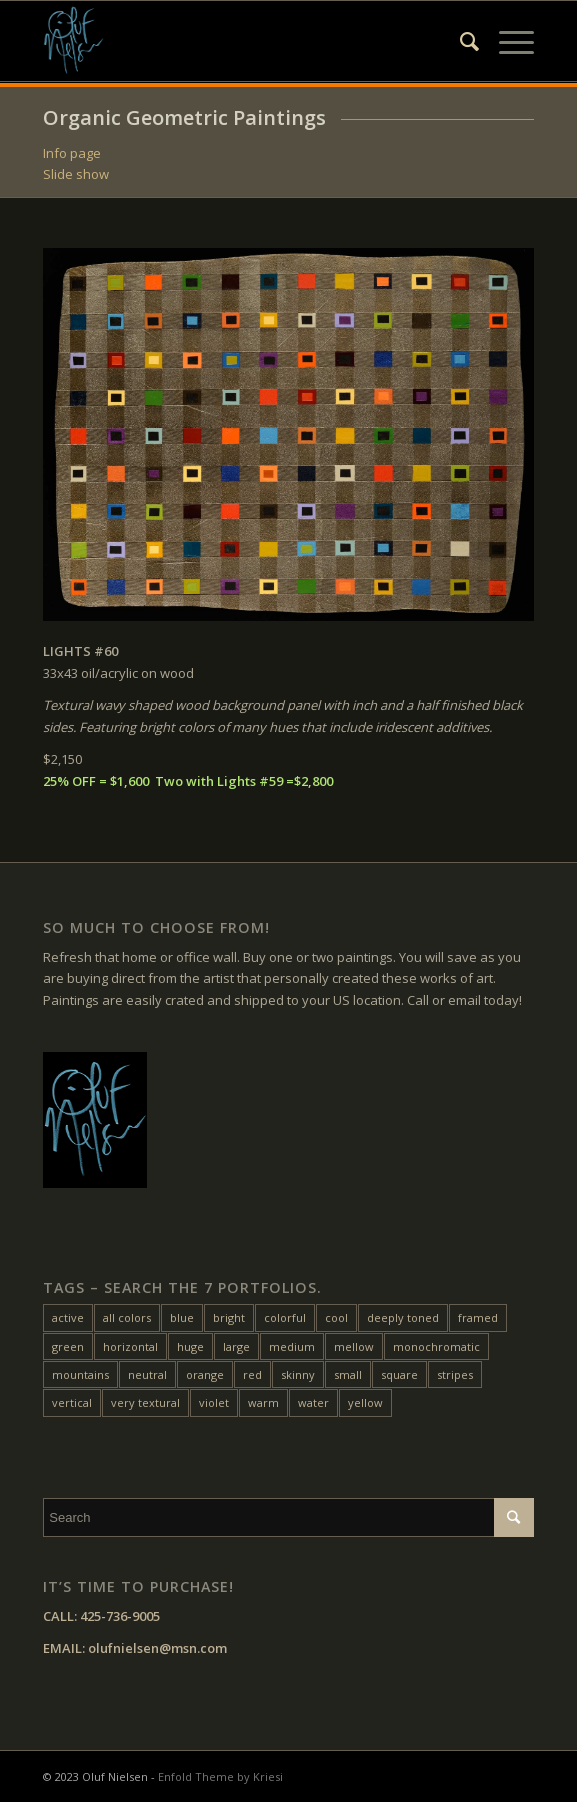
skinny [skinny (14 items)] (298, 1374)
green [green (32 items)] (68, 1346)
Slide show (76, 174)
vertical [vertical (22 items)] (72, 1402)
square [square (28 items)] (399, 1374)
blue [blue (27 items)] (182, 1317)
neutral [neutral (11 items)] (147, 1374)
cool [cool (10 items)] (336, 1317)
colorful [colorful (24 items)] (285, 1317)
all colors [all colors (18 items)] (127, 1317)
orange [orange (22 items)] (205, 1374)
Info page (72, 153)
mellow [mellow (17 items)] (354, 1346)
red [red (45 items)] (252, 1374)
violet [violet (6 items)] (214, 1402)
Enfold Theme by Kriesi (220, 1776)
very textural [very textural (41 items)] (145, 1402)
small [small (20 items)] (348, 1374)
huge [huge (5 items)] (190, 1346)
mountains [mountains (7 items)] (80, 1374)
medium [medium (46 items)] (292, 1346)
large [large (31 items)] (236, 1346)
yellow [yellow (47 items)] (365, 1402)
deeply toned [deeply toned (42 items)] (403, 1317)
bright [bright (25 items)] (229, 1317)
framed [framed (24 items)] (478, 1317)
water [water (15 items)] (313, 1402)
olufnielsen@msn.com (157, 1648)
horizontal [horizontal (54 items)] (130, 1346)
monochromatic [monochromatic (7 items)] (436, 1346)
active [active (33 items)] (68, 1317)
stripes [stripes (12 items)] (455, 1374)
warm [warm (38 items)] (263, 1402)
